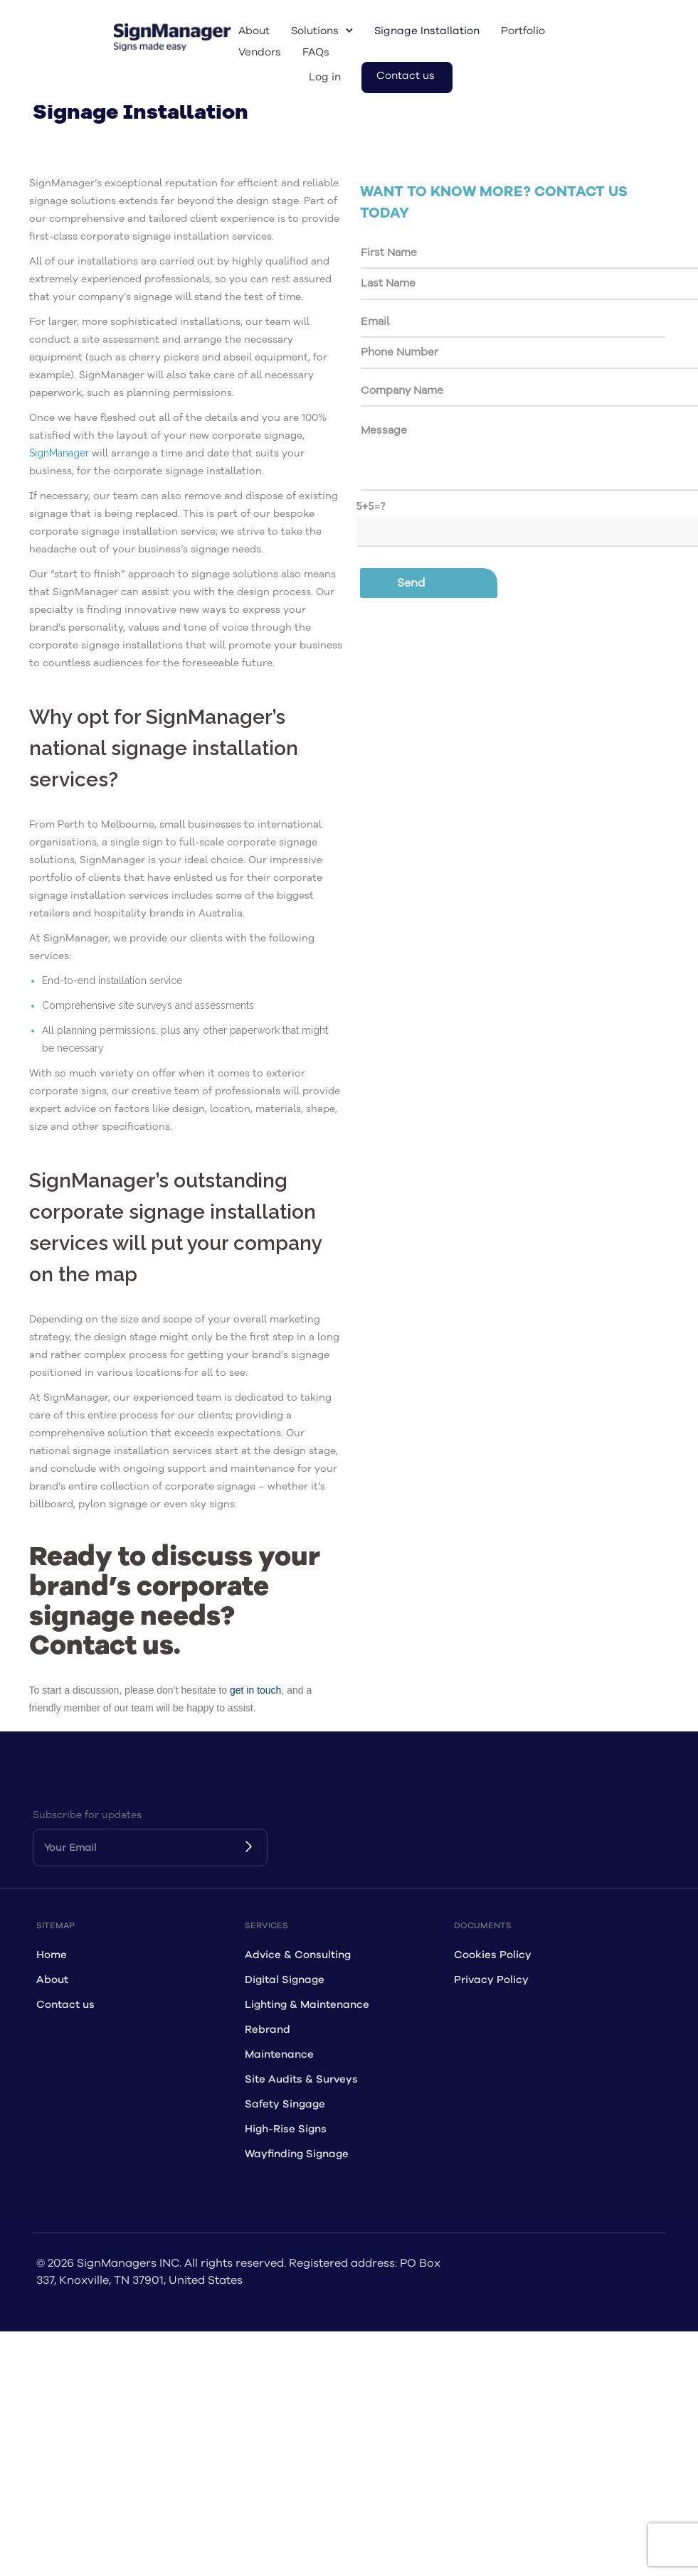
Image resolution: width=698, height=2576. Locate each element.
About (254, 31)
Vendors (259, 52)
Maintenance (279, 2054)
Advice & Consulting (298, 1955)
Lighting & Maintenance (307, 2004)
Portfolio (523, 31)
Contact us (405, 75)
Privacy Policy (491, 1979)
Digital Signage (284, 1979)
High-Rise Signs (286, 2129)
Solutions (315, 31)
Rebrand (267, 2029)
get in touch (255, 1690)
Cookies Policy (493, 1955)
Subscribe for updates (87, 1815)
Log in (325, 77)
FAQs (315, 52)
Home (51, 1955)
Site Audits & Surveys (301, 2079)
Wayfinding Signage (297, 2154)
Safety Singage (285, 2104)
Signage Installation (427, 31)
